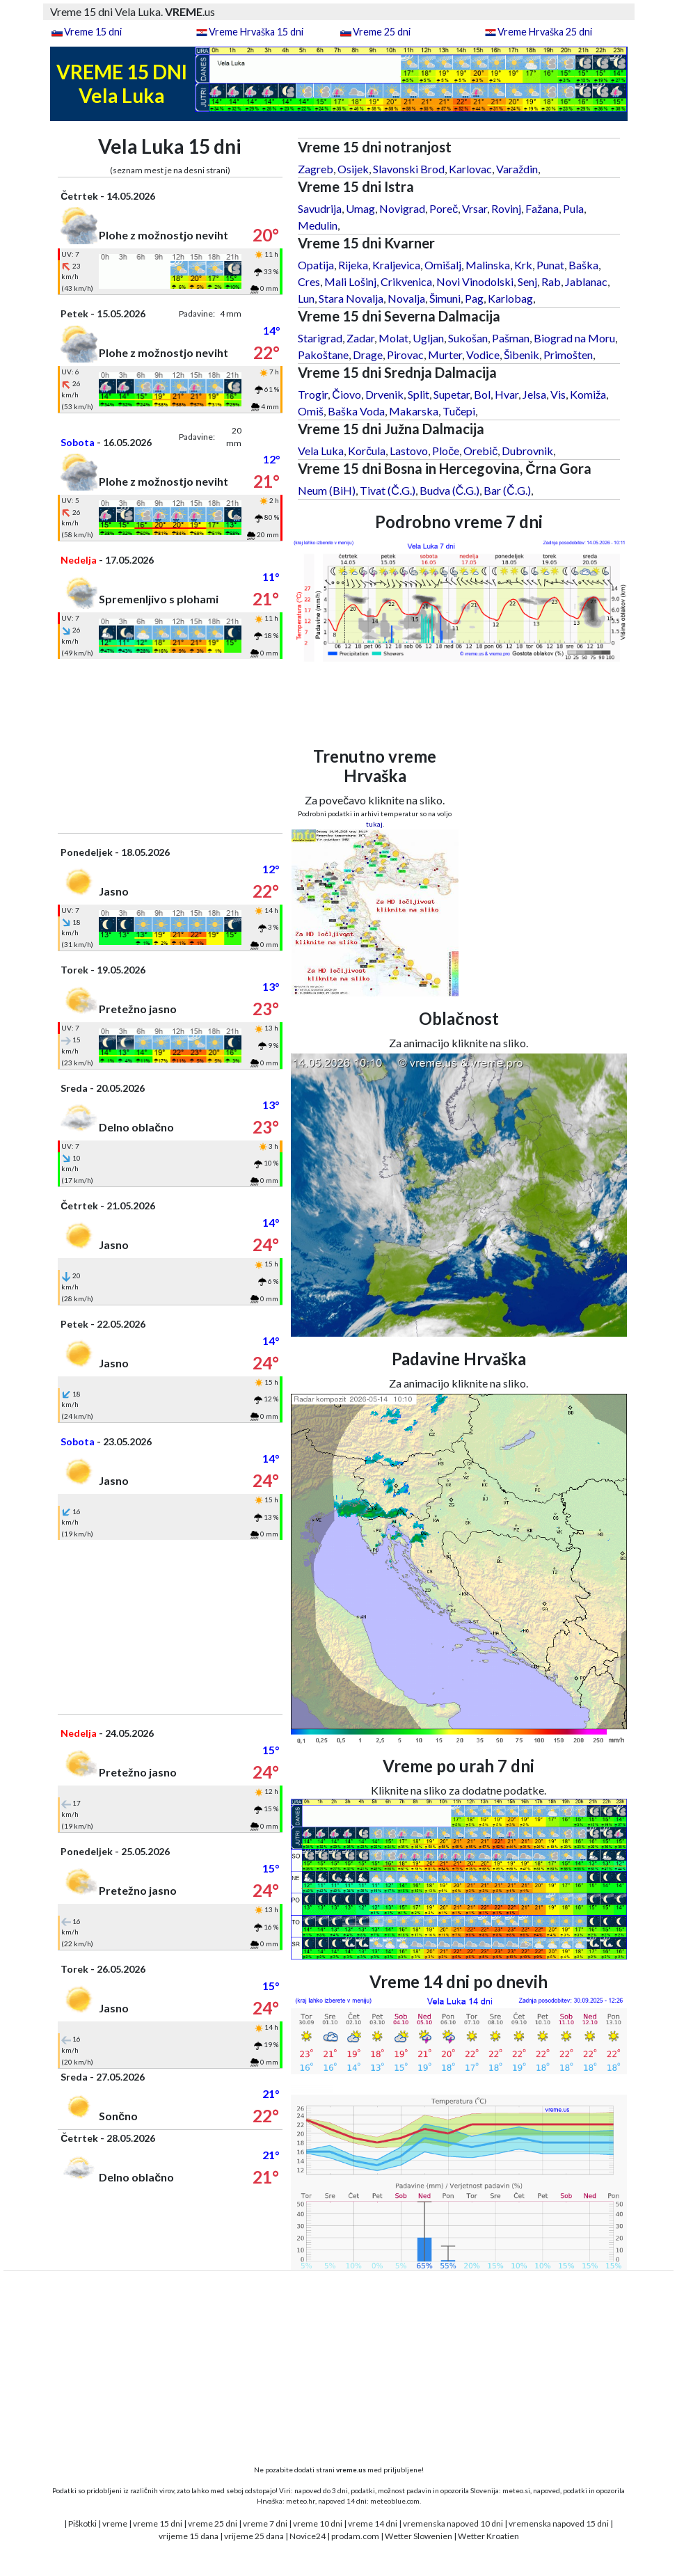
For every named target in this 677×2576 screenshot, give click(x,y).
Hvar (506, 394)
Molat (393, 337)
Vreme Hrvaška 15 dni (256, 32)
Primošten (568, 354)
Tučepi (459, 411)
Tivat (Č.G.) (387, 490)
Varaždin (517, 168)
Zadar (360, 337)
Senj (527, 281)
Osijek (353, 168)
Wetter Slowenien (418, 2536)
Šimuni (445, 298)
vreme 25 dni (212, 2523)
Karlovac (470, 168)
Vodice (483, 354)
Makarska (413, 411)
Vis (558, 394)
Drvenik (384, 394)
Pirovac (405, 354)
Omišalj (442, 264)
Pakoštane (323, 354)
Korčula (366, 450)
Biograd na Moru (574, 337)
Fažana (542, 208)
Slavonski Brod (409, 168)
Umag (360, 208)
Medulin (317, 225)
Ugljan (428, 337)
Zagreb (315, 168)
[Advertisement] (170, 746)
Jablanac (586, 281)
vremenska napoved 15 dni (559, 2523)
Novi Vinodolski (474, 281)
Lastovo (409, 450)
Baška (583, 264)
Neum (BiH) (327, 490)
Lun (306, 298)
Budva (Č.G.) (450, 490)
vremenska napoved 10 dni (453, 2523)
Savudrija (320, 208)
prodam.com (355, 2536)
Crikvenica (406, 281)
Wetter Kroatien (488, 2536)
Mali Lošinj (350, 281)
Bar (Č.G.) (507, 490)
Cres (309, 281)
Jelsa (534, 394)
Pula (573, 208)
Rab (551, 281)
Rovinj (506, 208)
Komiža (588, 394)
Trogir (313, 394)
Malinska (487, 264)
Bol (482, 394)
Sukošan (468, 337)
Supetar (451, 394)
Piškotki (82, 2523)
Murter (445, 354)
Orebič (480, 450)
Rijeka (353, 264)
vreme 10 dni (317, 2523)
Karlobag (510, 298)
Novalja (406, 298)
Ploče (445, 450)
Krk (523, 264)
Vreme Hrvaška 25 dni (544, 32)
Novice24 (307, 2536)
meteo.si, (517, 2490)
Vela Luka (321, 450)
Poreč (443, 208)
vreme (114, 2523)
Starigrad (320, 337)
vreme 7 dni (265, 2523)
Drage (368, 354)
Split (418, 394)
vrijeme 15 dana (188, 2536)
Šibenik (521, 354)
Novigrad (402, 208)
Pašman (510, 337)
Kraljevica (396, 264)
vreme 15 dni (157, 2523)
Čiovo (346, 394)
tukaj (374, 824)
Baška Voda (356, 411)
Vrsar (474, 208)
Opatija (316, 264)
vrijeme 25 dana (254, 2536)
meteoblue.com (395, 2501)
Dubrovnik (527, 450)
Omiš (311, 411)
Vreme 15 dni (93, 32)
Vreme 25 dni (382, 32)
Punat (550, 264)
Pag (474, 298)
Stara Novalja (351, 298)
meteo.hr (300, 2501)
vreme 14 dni (372, 2523)
